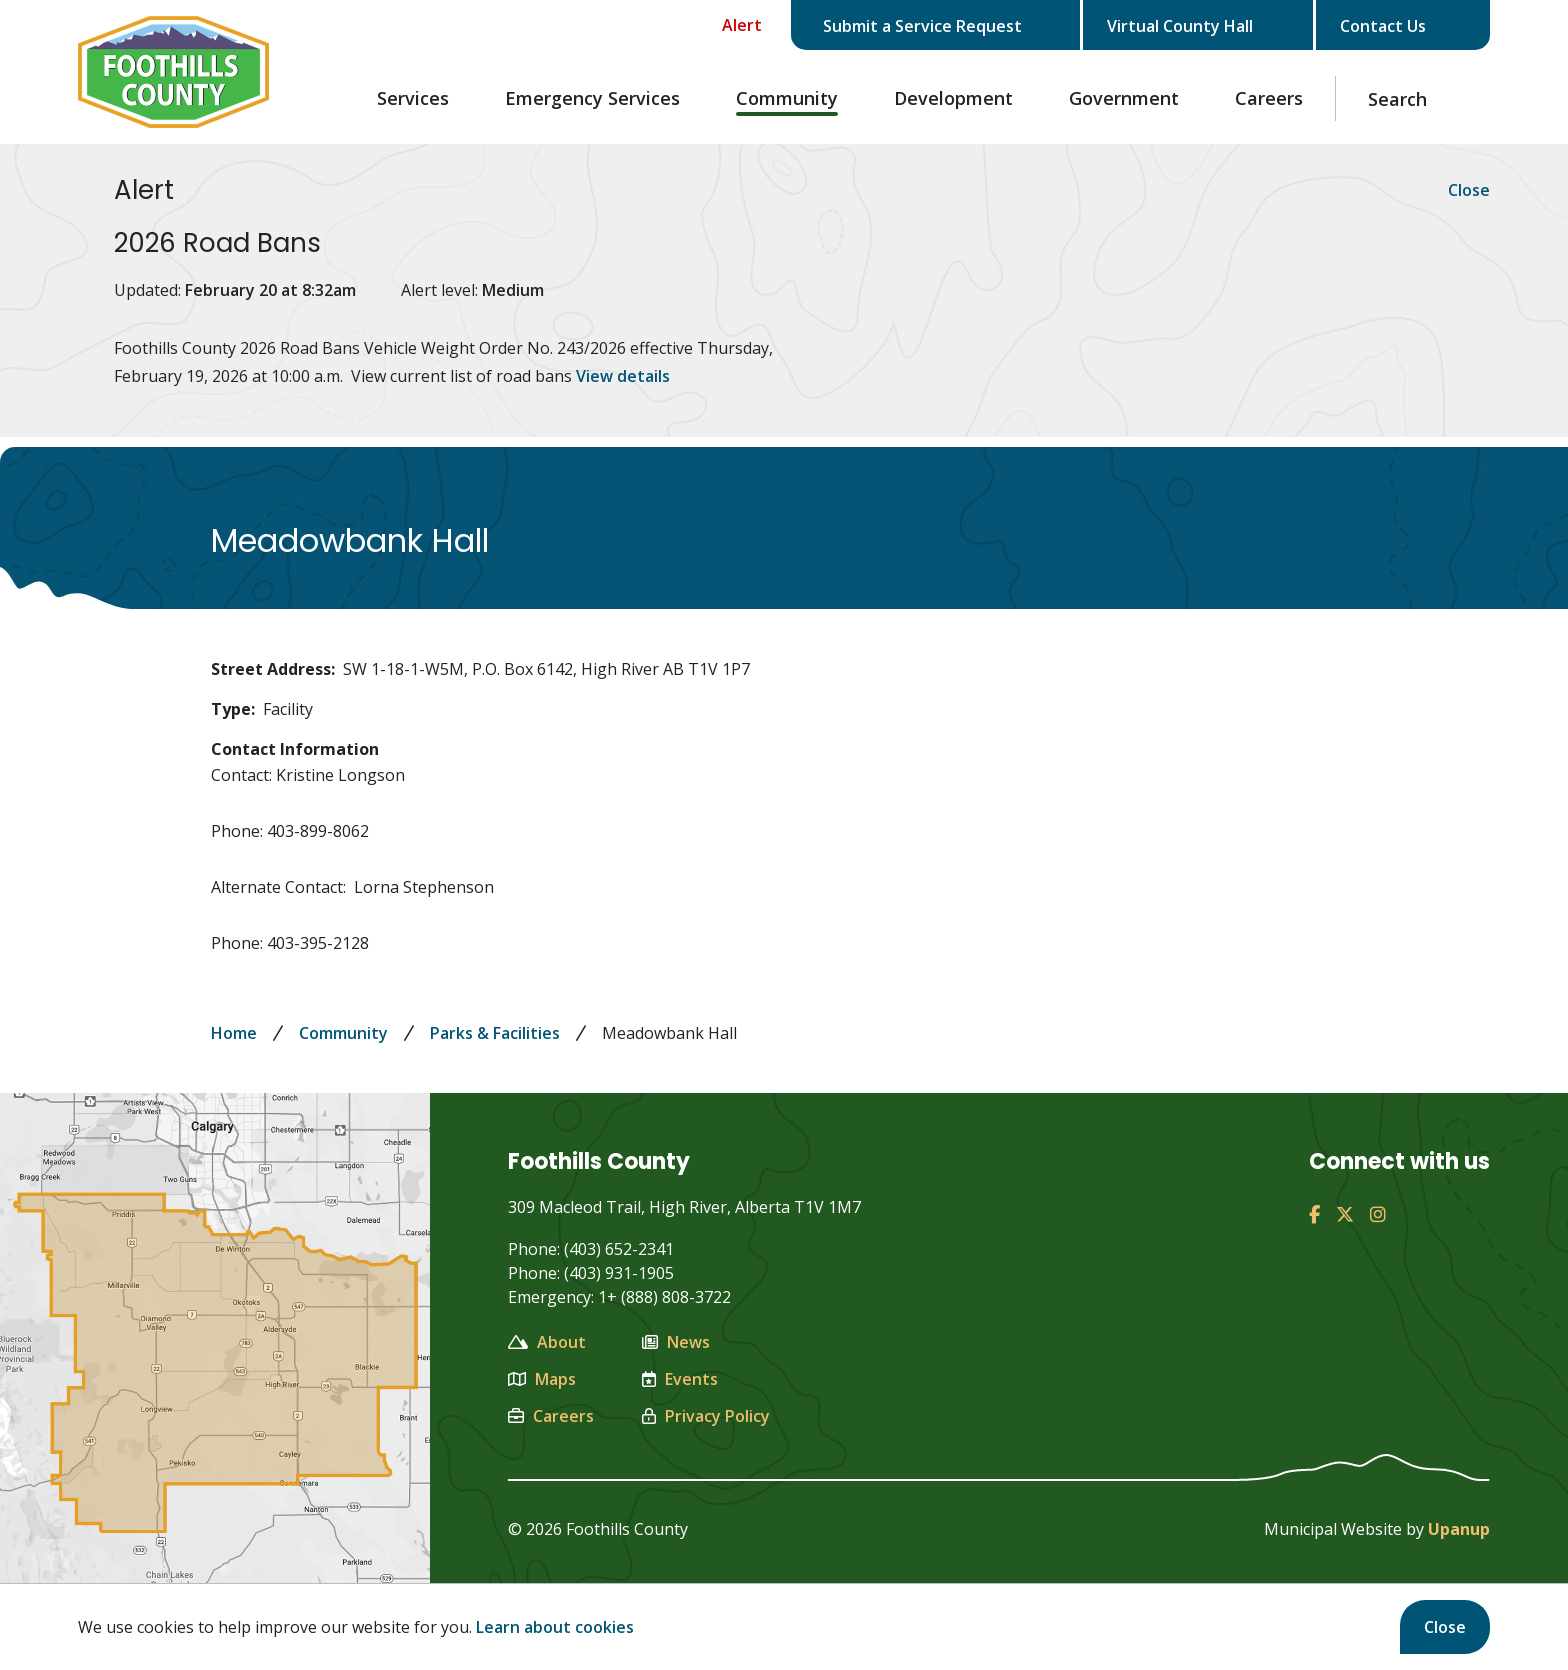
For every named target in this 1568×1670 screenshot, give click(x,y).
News (676, 1342)
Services (413, 98)
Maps (542, 1379)
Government (1124, 98)
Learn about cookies (555, 1627)
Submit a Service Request (939, 26)
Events (680, 1379)
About (547, 1342)
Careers (1269, 98)
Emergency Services (592, 98)
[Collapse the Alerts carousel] (727, 25)
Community (787, 98)
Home (234, 1033)
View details (623, 376)
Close (1445, 1627)
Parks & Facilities (495, 1033)
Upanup (1459, 1529)
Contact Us (1399, 26)
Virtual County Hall (1198, 26)
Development (953, 98)
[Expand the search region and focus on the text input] (1413, 98)
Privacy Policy (706, 1416)
